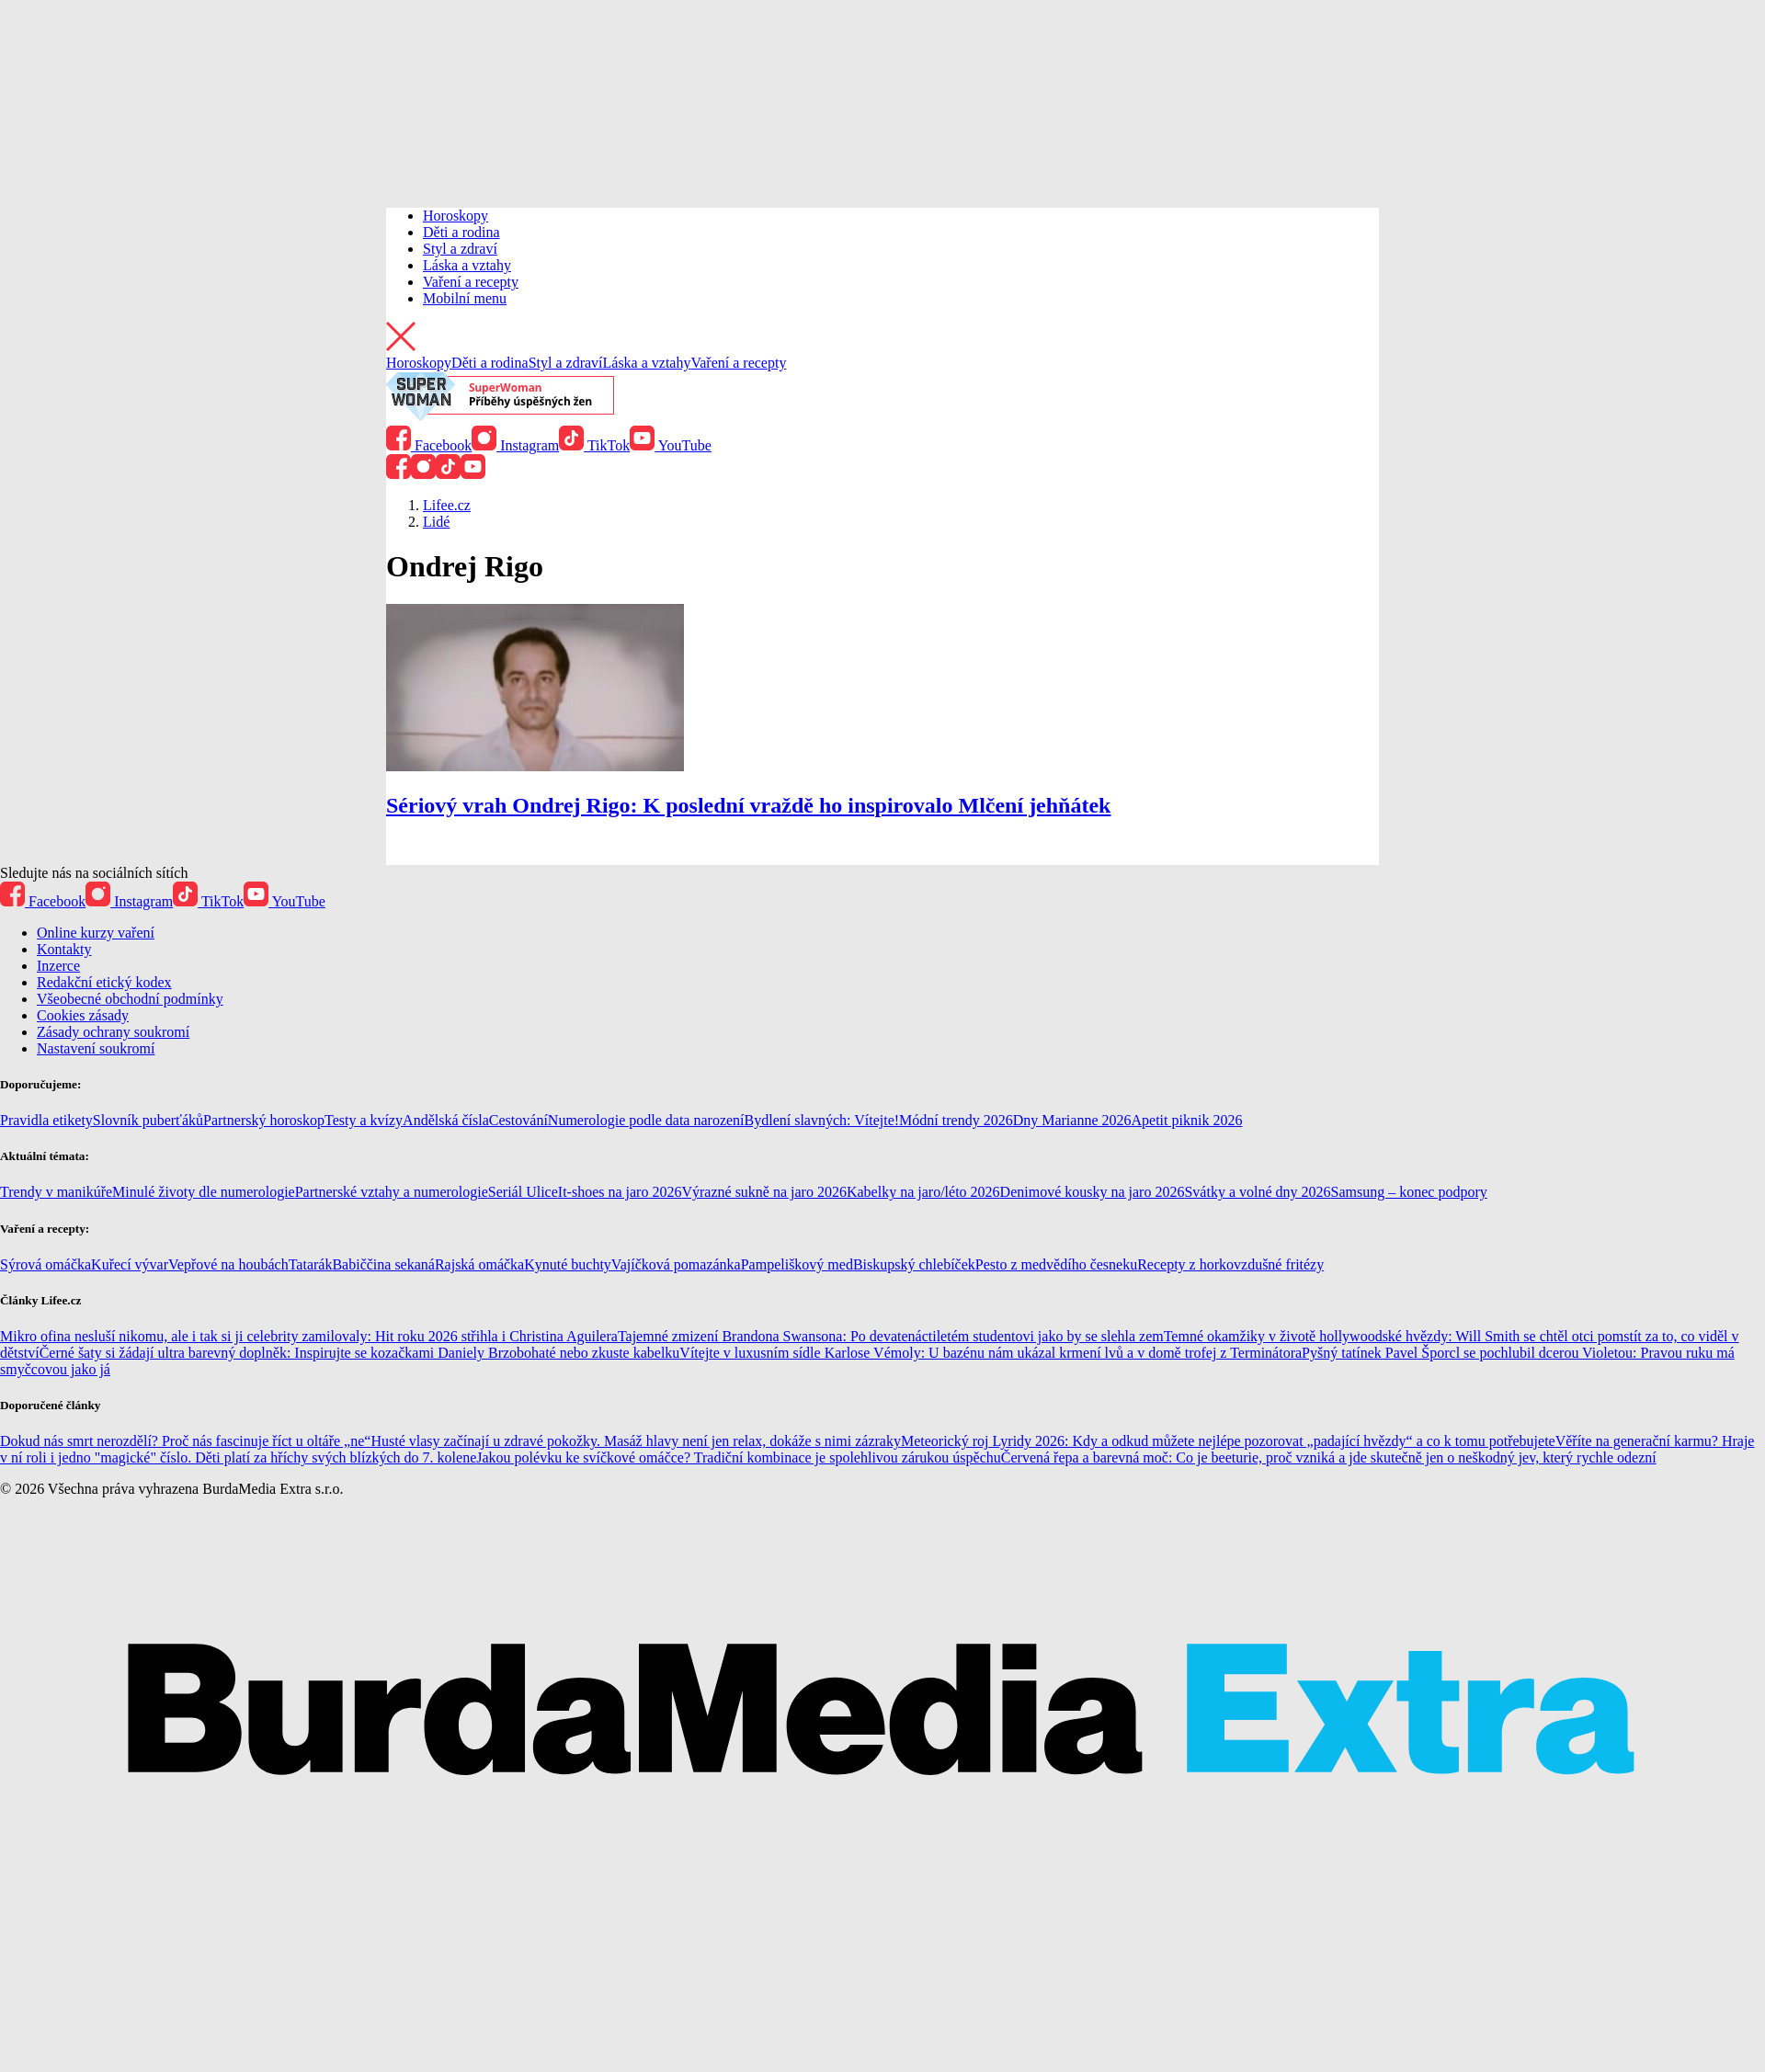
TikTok (594, 445)
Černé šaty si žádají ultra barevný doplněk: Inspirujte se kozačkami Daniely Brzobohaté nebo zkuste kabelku (360, 1352)
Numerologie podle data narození (646, 1120)
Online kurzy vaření (95, 932)
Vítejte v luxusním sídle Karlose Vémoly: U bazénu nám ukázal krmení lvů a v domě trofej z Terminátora (990, 1352)
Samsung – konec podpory (1409, 1192)
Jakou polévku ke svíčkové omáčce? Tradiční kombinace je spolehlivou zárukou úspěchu (738, 1457)
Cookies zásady (83, 1015)
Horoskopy (455, 215)
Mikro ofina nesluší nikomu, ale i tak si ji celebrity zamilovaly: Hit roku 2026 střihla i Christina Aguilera (309, 1336)
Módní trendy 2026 (956, 1120)
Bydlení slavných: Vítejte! (822, 1120)
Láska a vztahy (467, 265)
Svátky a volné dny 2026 (1257, 1192)
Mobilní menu (465, 298)
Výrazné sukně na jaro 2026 (764, 1192)
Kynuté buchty (567, 1264)
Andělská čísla (446, 1120)
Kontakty (64, 949)
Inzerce (58, 965)
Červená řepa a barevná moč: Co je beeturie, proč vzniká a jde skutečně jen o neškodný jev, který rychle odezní (1329, 1457)
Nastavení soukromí (95, 1048)
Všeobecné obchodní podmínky (130, 999)
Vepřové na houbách (228, 1264)
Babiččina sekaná (383, 1264)
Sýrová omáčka (45, 1264)
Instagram (515, 445)
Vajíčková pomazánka (676, 1264)
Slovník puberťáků (148, 1120)
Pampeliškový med (797, 1264)
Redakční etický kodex (104, 982)
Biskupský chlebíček (914, 1264)
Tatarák (311, 1264)
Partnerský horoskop (264, 1120)
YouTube (671, 445)
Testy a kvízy (364, 1120)
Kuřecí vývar (129, 1264)
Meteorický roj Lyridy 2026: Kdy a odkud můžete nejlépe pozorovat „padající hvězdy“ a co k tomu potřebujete (1228, 1441)
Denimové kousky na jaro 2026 (1092, 1192)
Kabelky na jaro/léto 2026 (923, 1192)
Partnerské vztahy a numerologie (391, 1192)
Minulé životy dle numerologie (203, 1192)
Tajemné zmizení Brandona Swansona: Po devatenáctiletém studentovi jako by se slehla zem (891, 1336)
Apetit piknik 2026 (1187, 1120)
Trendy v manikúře (56, 1192)
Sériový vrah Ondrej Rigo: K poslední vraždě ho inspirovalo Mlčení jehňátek (748, 805)
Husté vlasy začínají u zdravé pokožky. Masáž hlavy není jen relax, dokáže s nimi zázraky (635, 1441)
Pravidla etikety (46, 1120)
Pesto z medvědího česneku (1056, 1264)
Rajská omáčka (479, 1264)
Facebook (429, 445)
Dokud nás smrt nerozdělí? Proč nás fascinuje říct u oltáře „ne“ (185, 1441)
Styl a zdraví (460, 248)
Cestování (518, 1120)
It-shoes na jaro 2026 (620, 1192)
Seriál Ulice (523, 1192)
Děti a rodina (461, 232)
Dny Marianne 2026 (1072, 1120)
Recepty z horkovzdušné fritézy (1230, 1264)
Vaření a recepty (470, 282)
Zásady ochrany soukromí (113, 1032)
